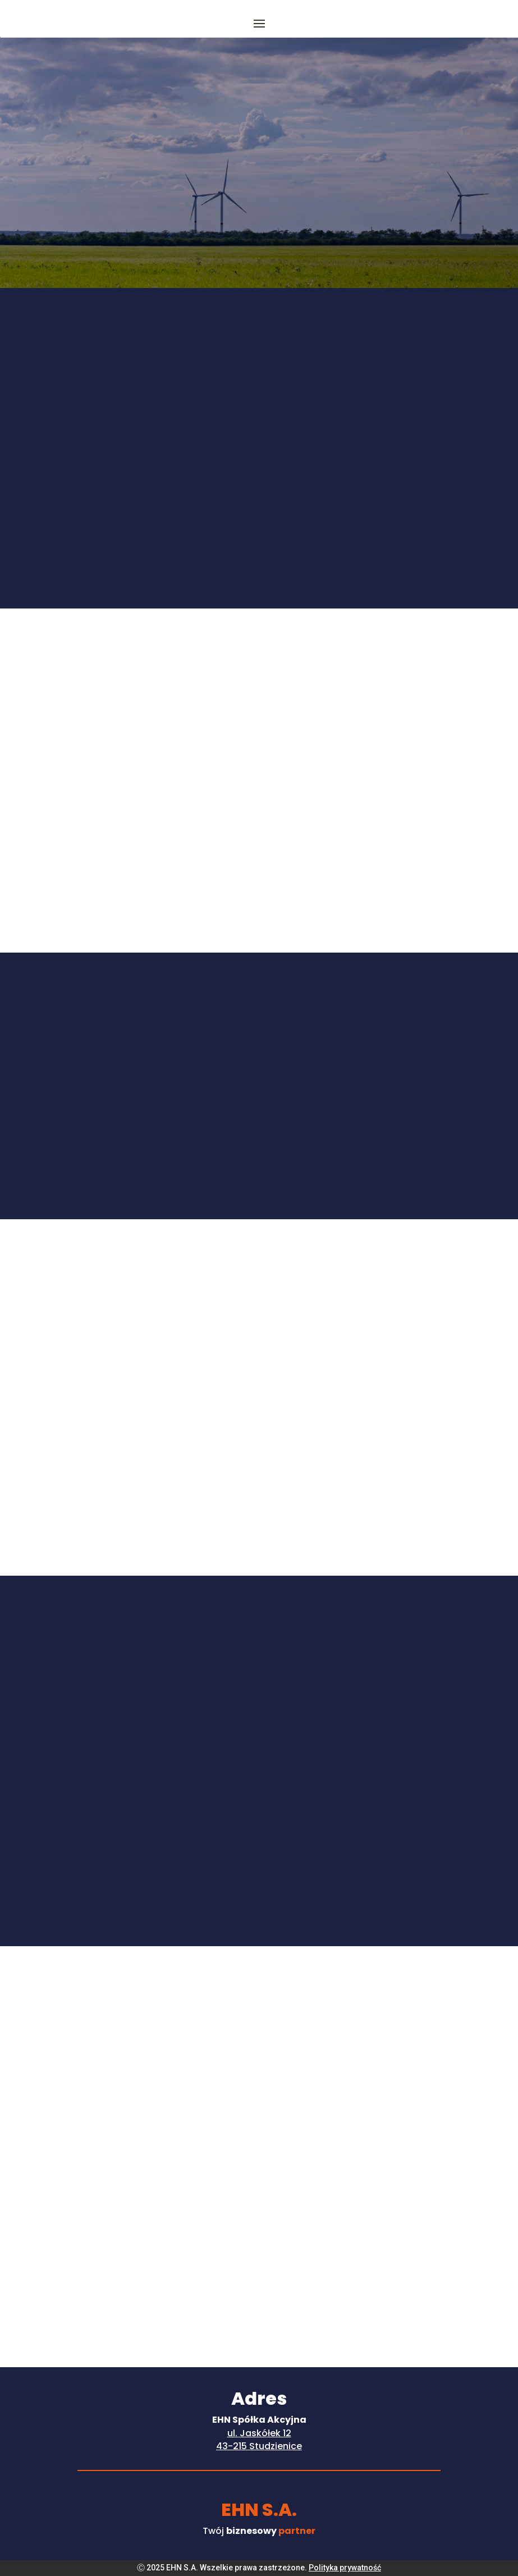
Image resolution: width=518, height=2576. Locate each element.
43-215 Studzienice (259, 2446)
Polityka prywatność (345, 2567)
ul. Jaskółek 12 (259, 2433)
